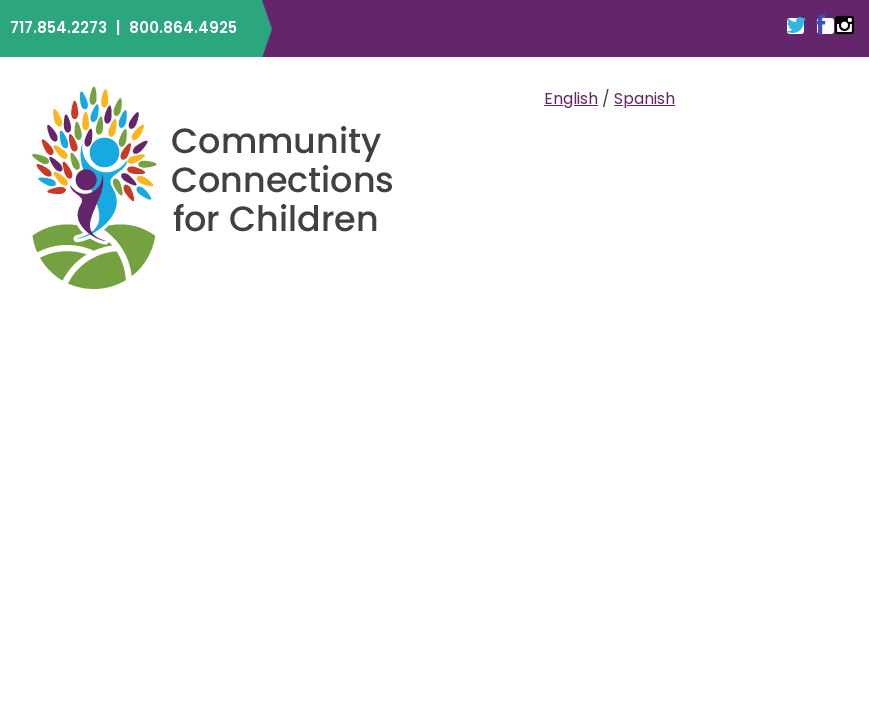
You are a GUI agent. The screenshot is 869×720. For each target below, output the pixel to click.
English (571, 98)
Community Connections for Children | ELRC (212, 187)
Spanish (644, 98)
